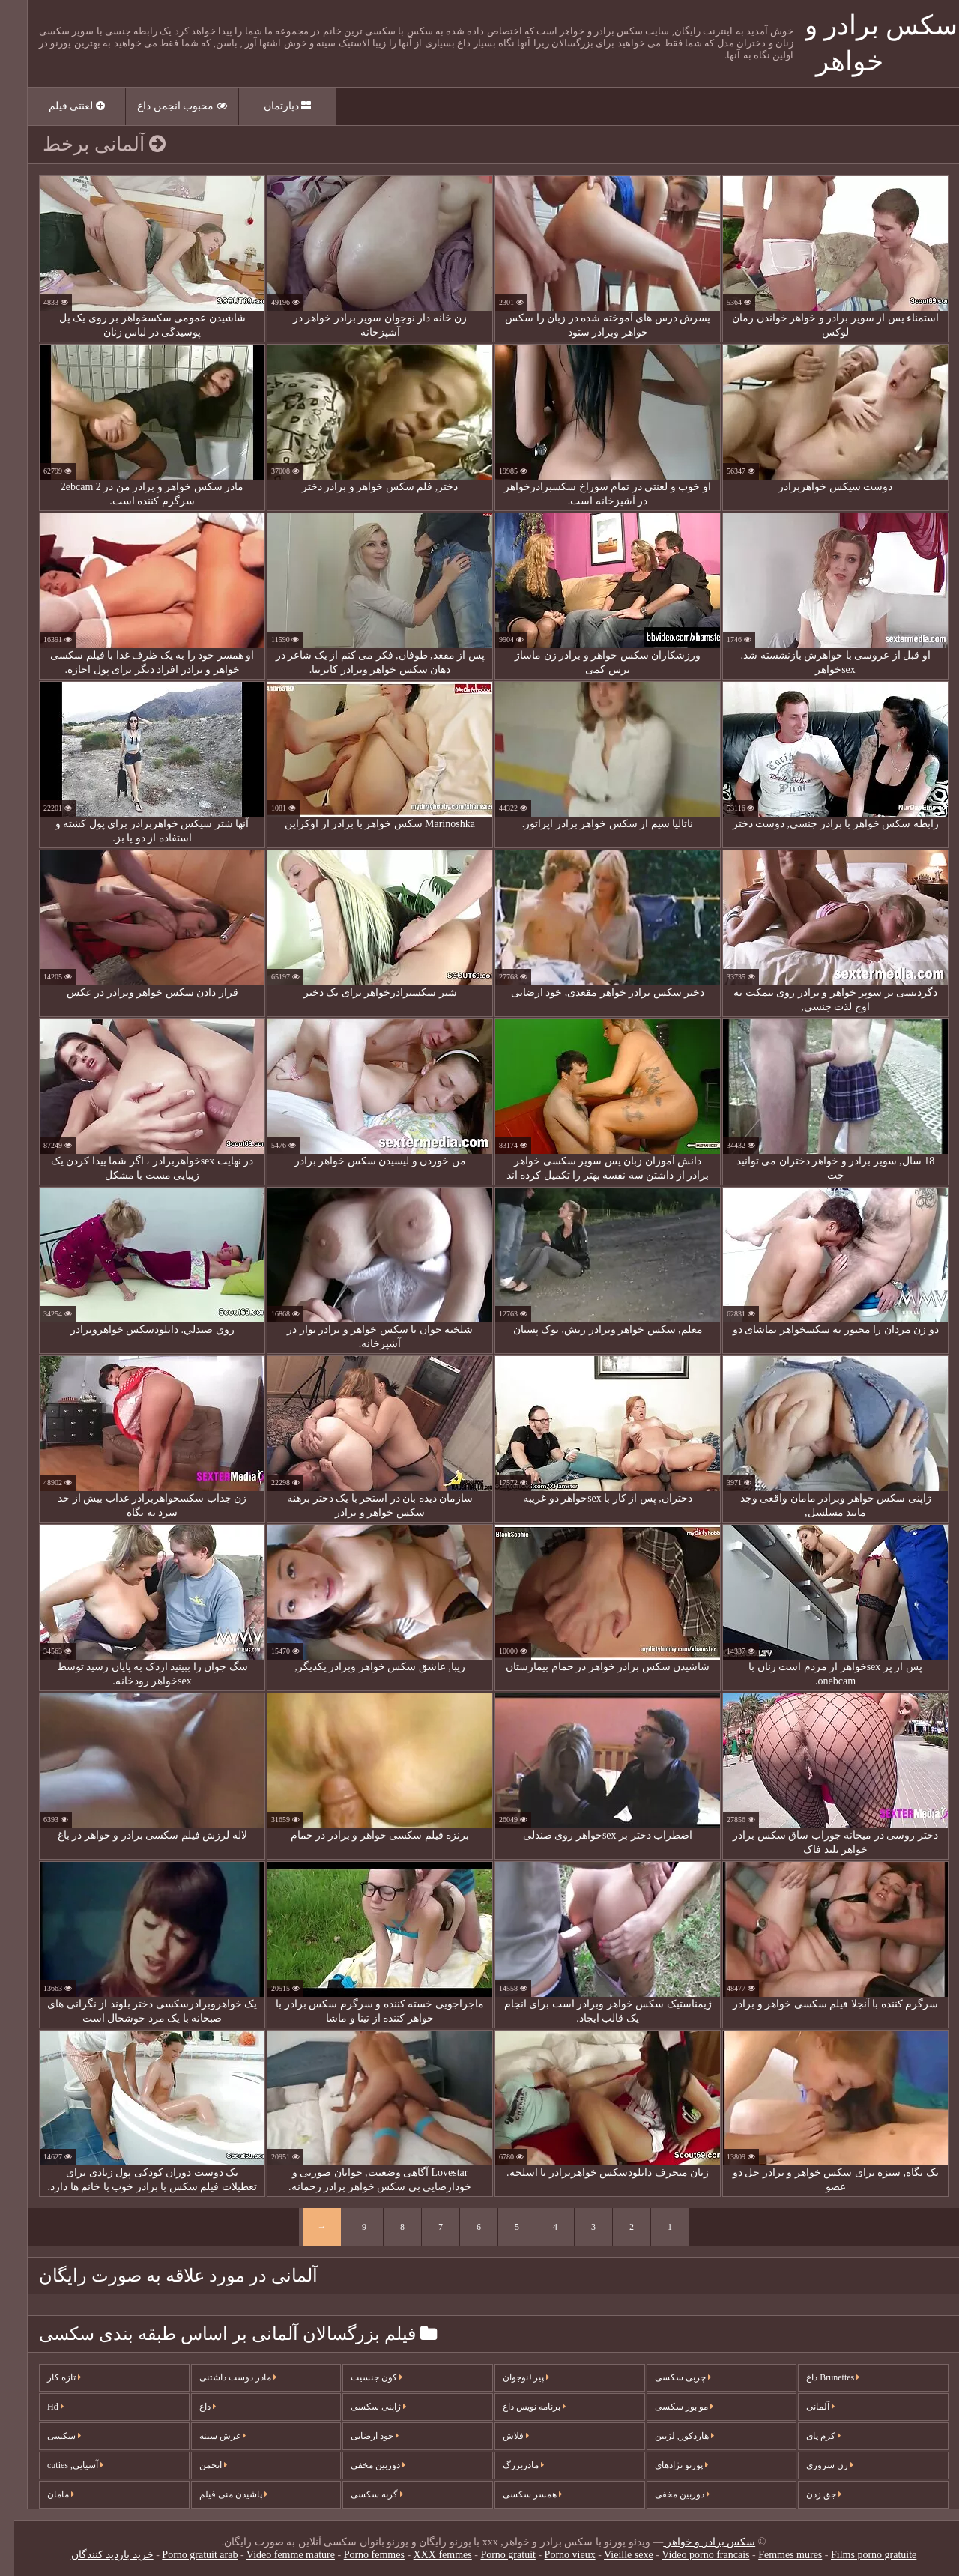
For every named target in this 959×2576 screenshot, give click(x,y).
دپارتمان (273, 106)
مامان (46, 2494)
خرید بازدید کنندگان (98, 2554)
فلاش (501, 2436)
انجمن (199, 2465)
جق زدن (809, 2494)
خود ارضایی (360, 2436)
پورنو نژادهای (667, 2465)
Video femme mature (276, 2554)
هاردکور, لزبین (670, 2436)
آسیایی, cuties (61, 2465)
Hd (41, 2406)
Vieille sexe (614, 2554)
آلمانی (806, 2406)
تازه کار (50, 2377)
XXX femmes (428, 2554)
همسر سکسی (518, 2494)
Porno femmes (360, 2554)
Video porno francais (691, 2554)
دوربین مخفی (363, 2465)
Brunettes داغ (818, 2377)
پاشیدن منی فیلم (219, 2494)
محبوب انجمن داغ (168, 106)
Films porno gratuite (859, 2554)
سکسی (50, 2436)
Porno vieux (555, 2554)
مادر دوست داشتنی (223, 2377)
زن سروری (815, 2465)
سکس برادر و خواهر (695, 2542)
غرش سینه (208, 2436)
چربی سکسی (669, 2377)
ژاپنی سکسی (364, 2406)
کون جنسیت (362, 2377)
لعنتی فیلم (62, 106)
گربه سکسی (362, 2494)
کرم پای (809, 2436)
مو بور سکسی (670, 2406)
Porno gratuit (493, 2554)
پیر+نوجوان (511, 2377)
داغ (193, 2406)
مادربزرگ (509, 2465)
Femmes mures (776, 2554)
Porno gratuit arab (185, 2554)
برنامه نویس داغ (519, 2406)
